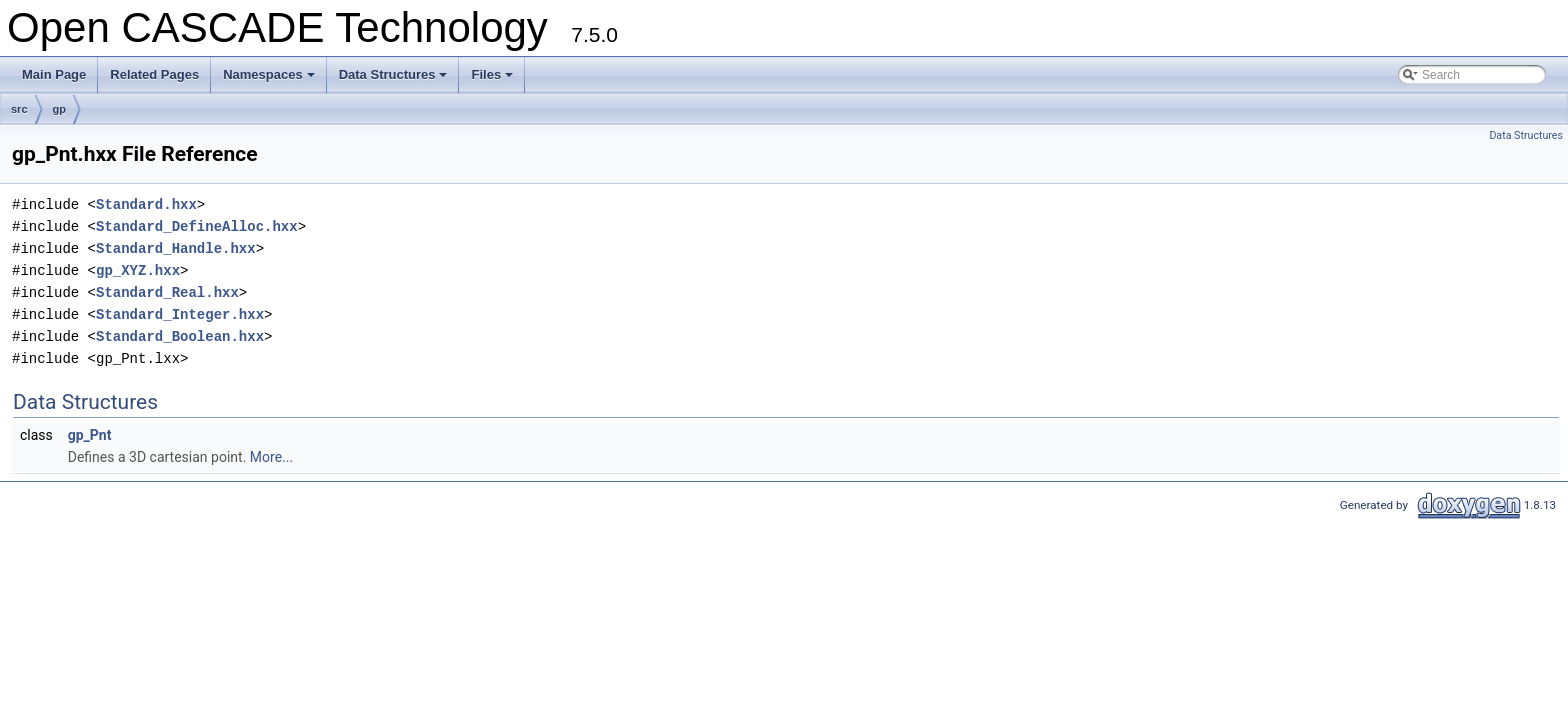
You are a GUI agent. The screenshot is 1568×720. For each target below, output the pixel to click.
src (19, 109)
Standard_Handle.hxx (176, 248)
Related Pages (154, 74)
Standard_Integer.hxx (180, 314)
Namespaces (270, 80)
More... (271, 457)
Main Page (54, 74)
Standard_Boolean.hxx (180, 336)
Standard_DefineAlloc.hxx (197, 226)
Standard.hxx (146, 204)
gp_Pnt (90, 435)
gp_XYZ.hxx (138, 270)
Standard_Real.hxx (167, 292)
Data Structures (395, 80)
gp (59, 109)
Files (493, 80)
